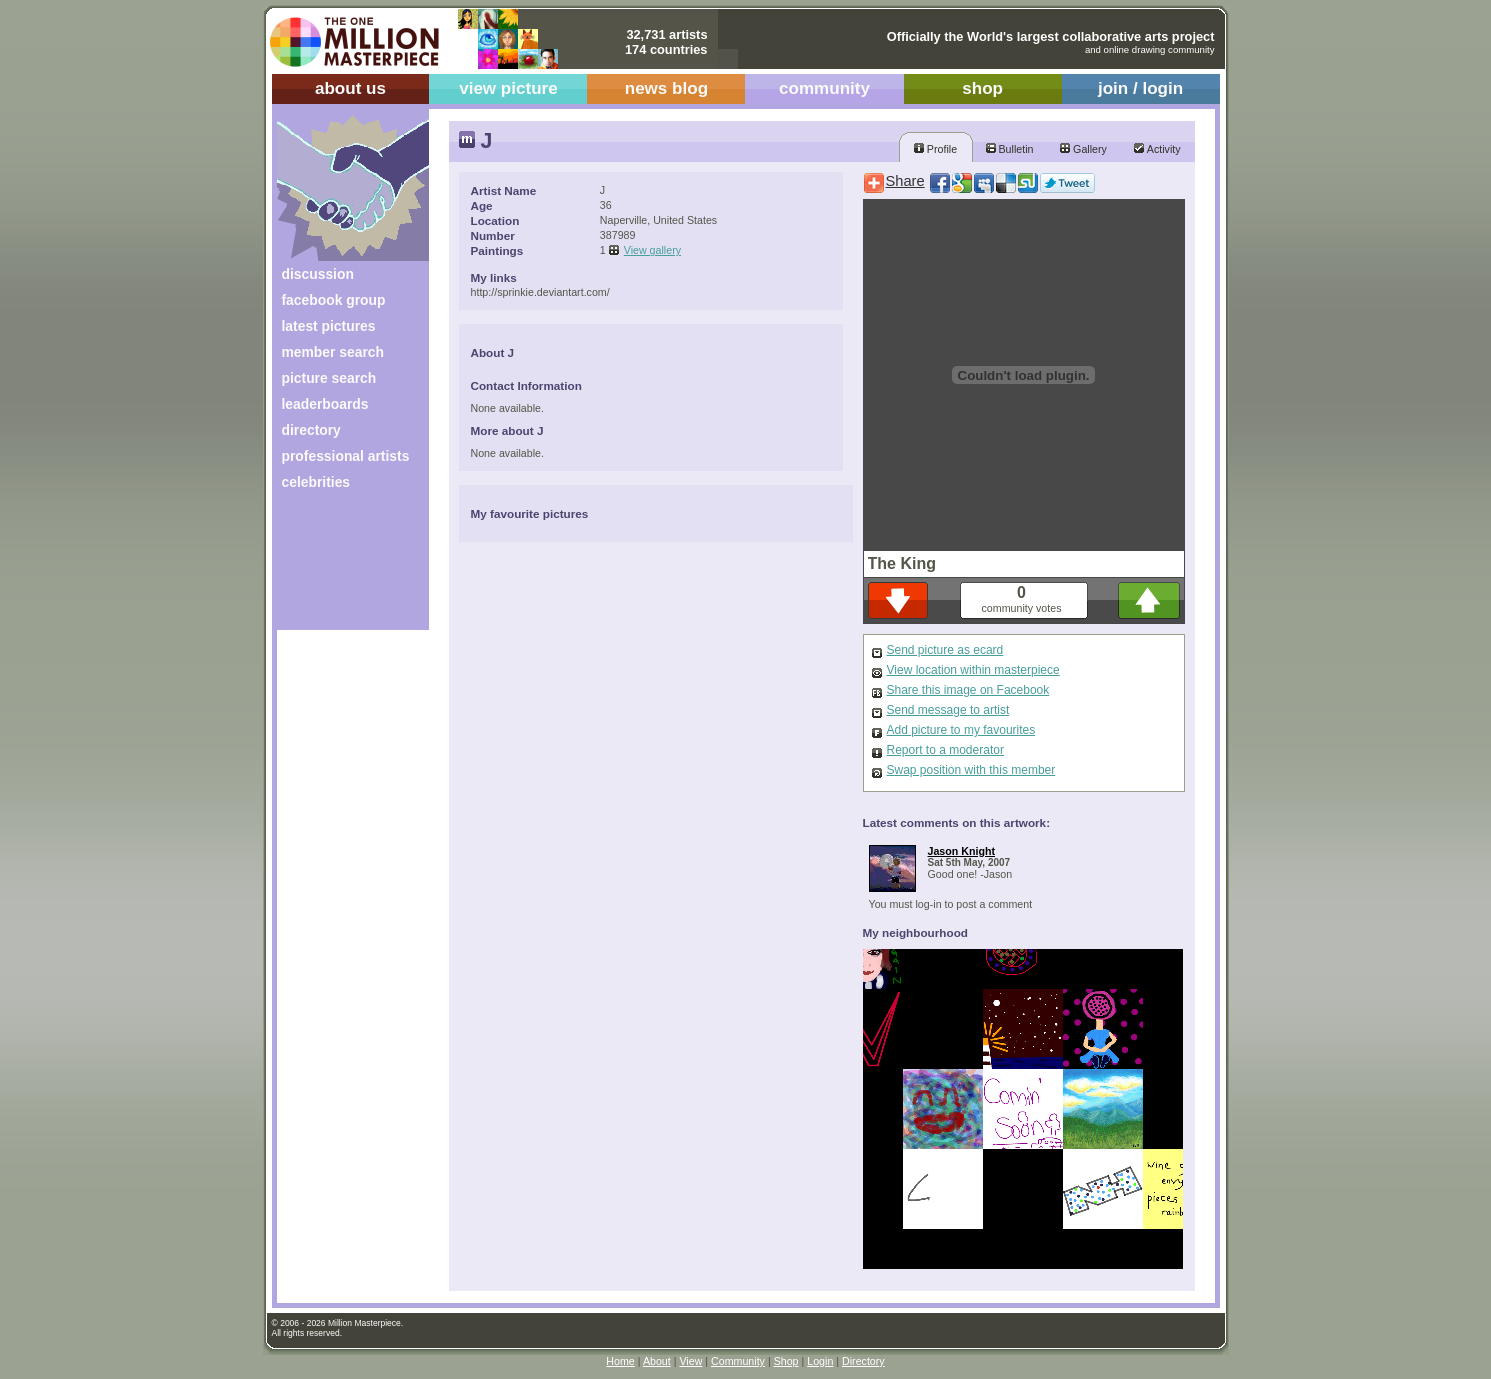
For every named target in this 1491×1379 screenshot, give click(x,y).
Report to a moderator (945, 750)
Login (820, 1361)
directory (311, 430)
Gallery (1083, 149)
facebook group (334, 300)
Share (905, 181)
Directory (863, 1361)
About (657, 1361)
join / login (1140, 88)
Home (620, 1361)
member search (333, 352)
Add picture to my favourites (961, 730)
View (690, 1361)
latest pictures (329, 326)
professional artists (346, 456)
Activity (1157, 149)
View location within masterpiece (973, 670)
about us (350, 88)
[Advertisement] (339, 567)
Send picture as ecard (945, 650)
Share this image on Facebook (968, 690)
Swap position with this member (971, 770)
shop (982, 88)
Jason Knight (962, 851)
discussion (318, 274)
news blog (666, 88)
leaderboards (325, 404)
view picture (508, 88)
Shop (786, 1361)
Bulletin (1010, 149)
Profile (935, 149)
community (824, 88)
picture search (329, 378)
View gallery (652, 250)
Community (738, 1361)
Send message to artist (948, 710)
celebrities (316, 482)
